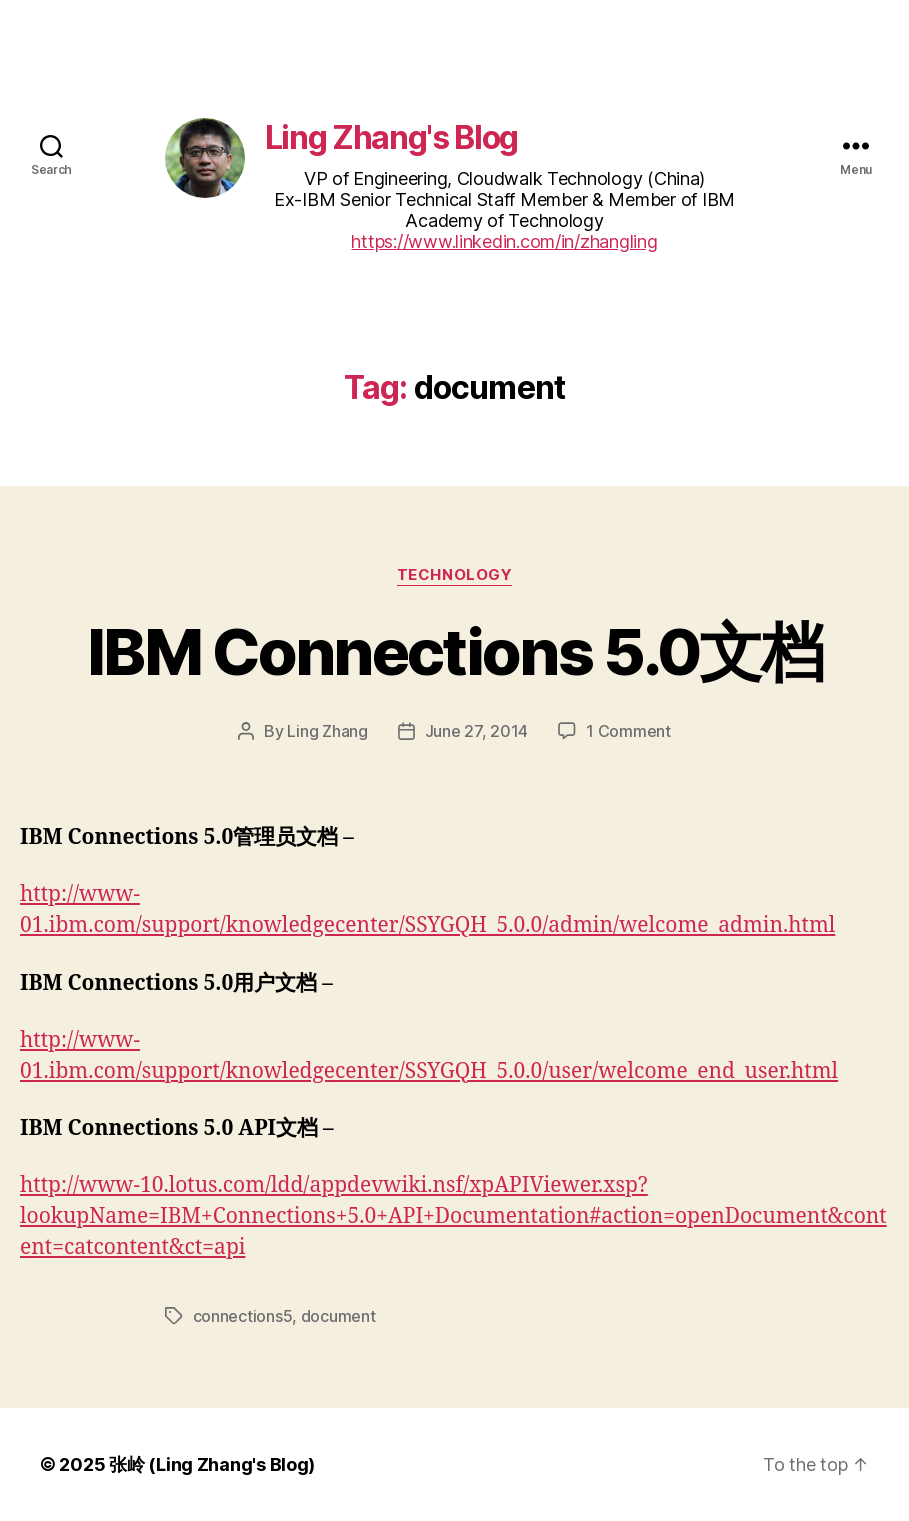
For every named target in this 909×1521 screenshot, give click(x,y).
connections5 (243, 1316)
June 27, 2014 (477, 731)
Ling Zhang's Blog (391, 137)
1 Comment (628, 731)
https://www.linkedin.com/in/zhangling (504, 241)
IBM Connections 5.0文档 (454, 651)
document (338, 1316)
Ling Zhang (327, 731)
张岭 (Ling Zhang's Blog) (212, 1464)
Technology (455, 575)
